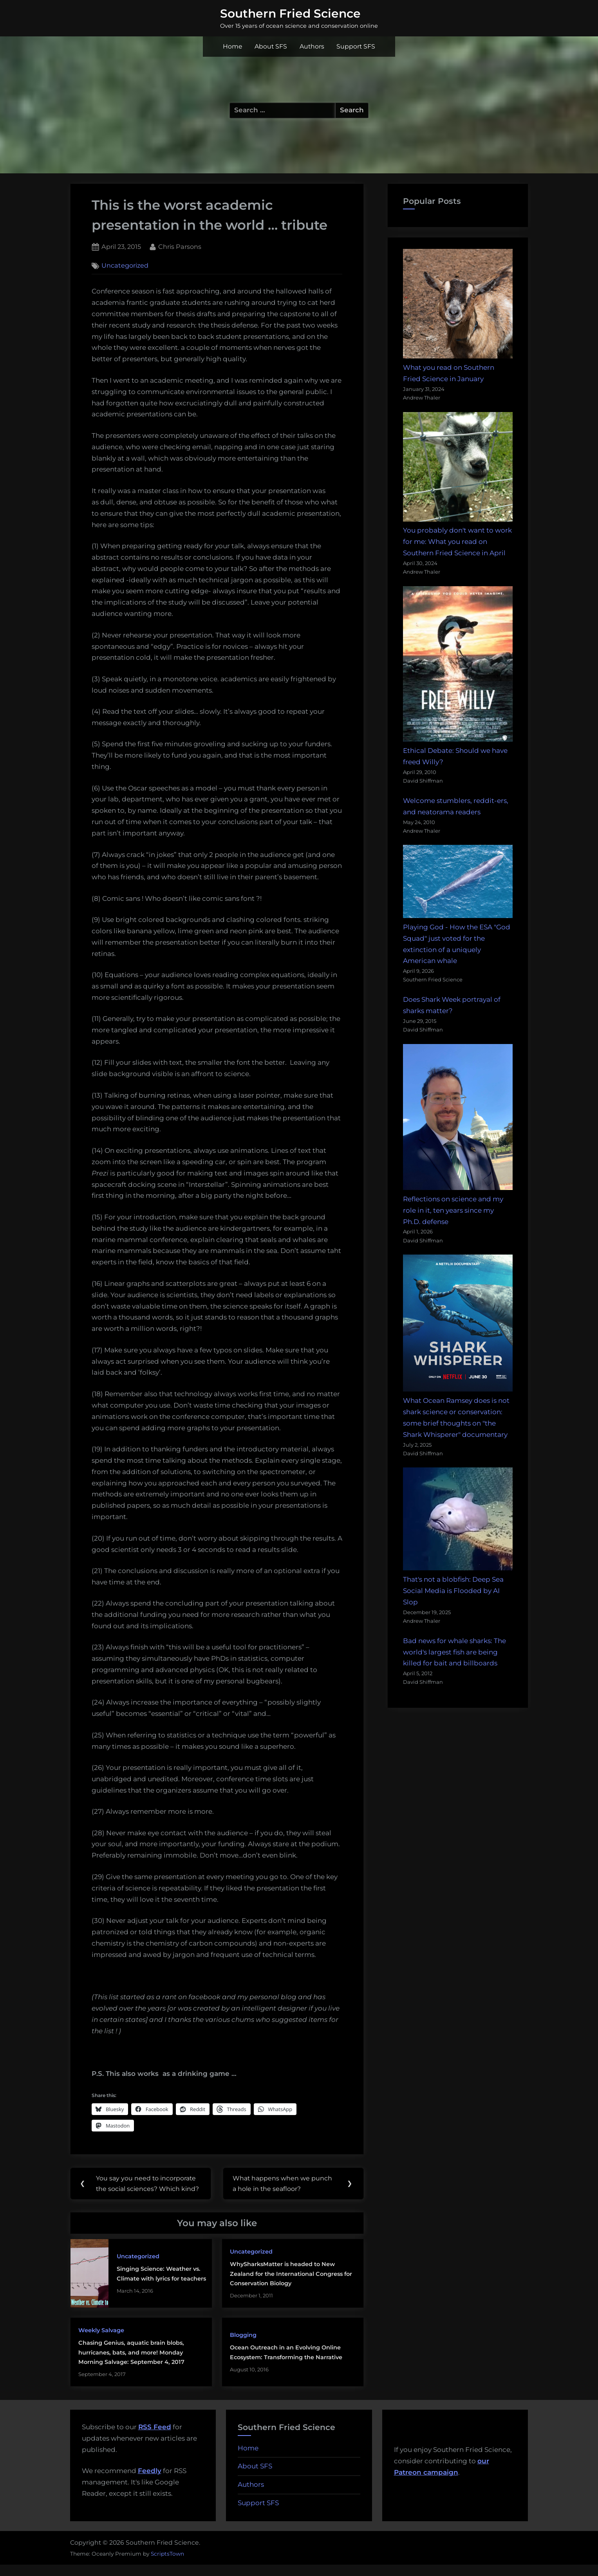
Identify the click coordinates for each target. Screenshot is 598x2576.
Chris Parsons (179, 245)
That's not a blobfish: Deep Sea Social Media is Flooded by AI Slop (453, 1590)
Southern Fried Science (290, 13)
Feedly (149, 2482)
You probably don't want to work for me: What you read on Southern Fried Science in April (457, 541)
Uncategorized (124, 266)
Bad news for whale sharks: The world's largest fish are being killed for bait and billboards (454, 1652)
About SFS (271, 46)
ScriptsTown (167, 2565)
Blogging (243, 2346)
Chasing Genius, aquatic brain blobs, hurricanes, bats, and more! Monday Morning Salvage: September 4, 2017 (131, 2364)
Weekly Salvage (101, 2341)
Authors (312, 46)
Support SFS (355, 46)
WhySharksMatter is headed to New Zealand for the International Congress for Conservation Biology (291, 2285)
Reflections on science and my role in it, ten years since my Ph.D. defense (453, 1210)
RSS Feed (154, 2438)
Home (232, 46)
